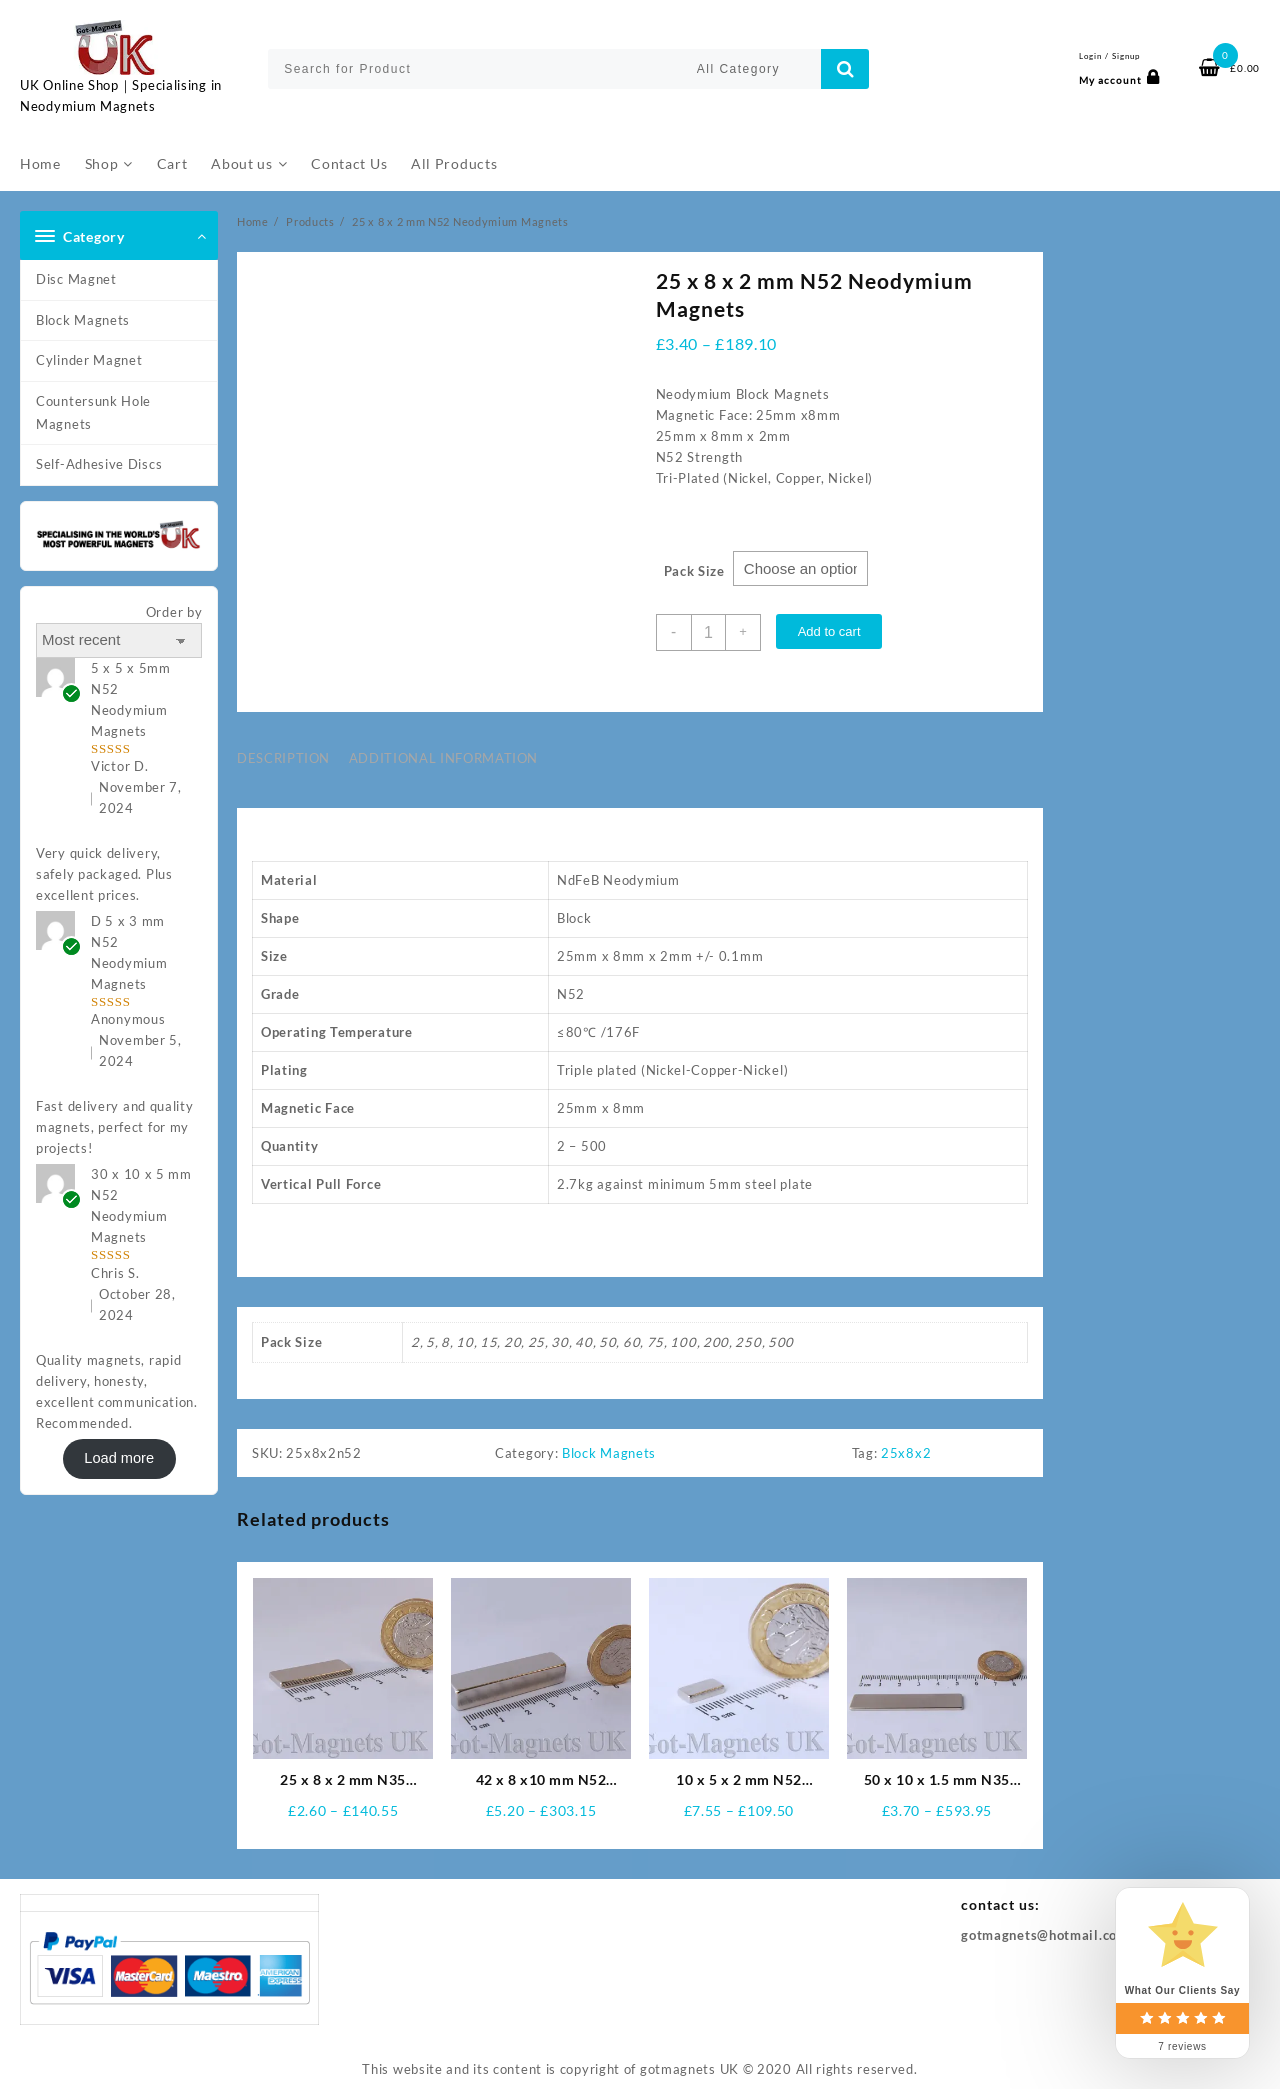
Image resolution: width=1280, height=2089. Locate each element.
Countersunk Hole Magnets (93, 412)
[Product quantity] (709, 632)
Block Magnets (83, 320)
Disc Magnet (76, 279)
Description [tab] (283, 758)
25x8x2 (906, 1454)
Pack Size (694, 572)
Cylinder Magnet (89, 360)
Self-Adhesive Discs (99, 464)
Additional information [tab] (443, 758)
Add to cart (832, 631)
